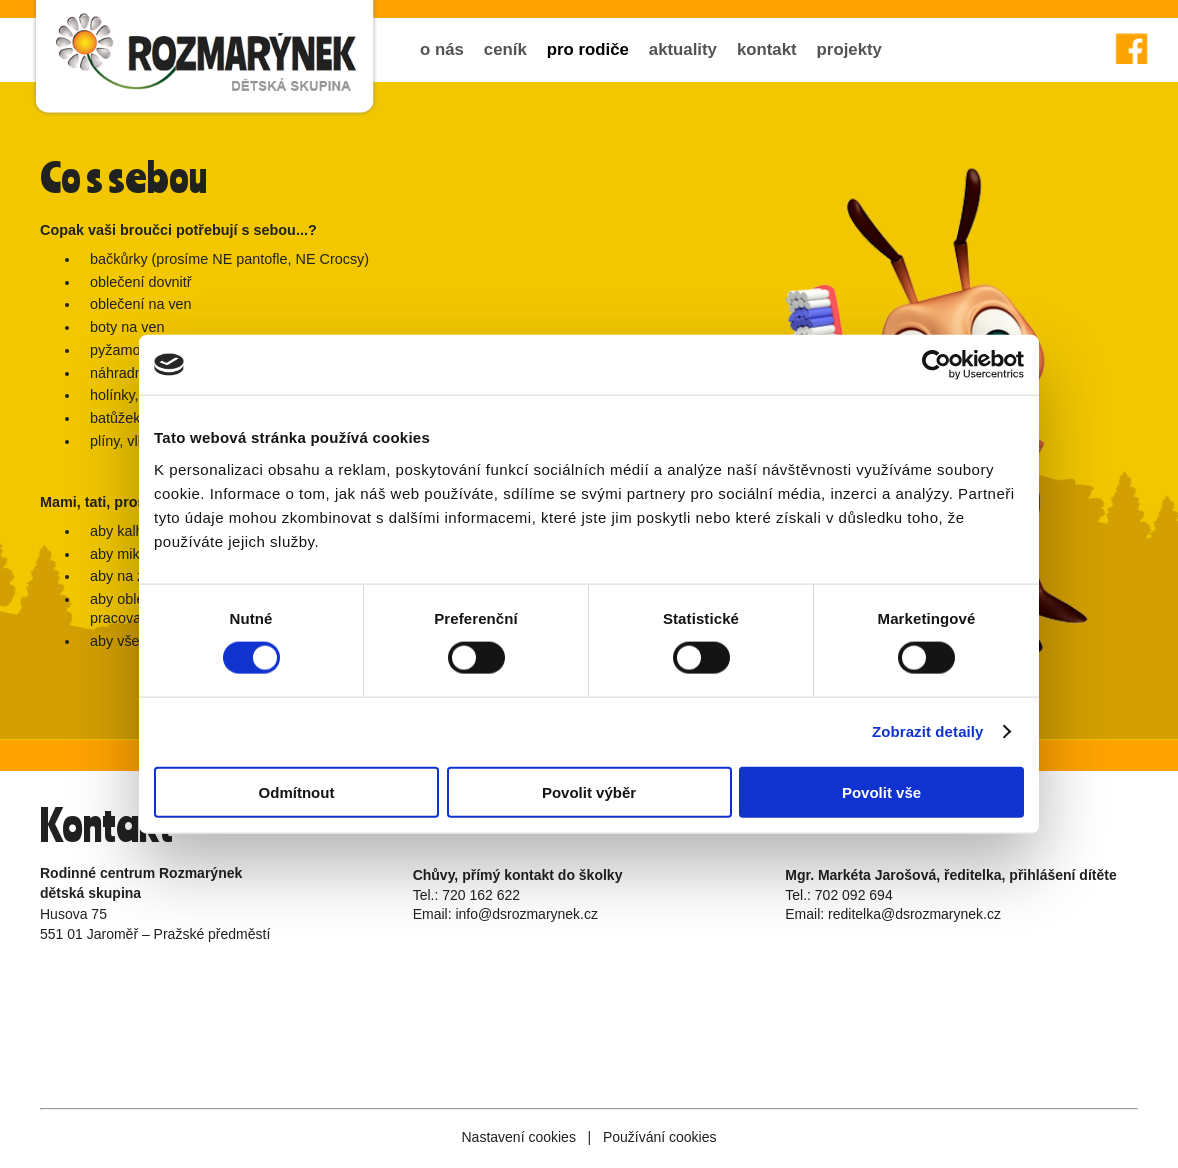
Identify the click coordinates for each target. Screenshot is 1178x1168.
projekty (849, 49)
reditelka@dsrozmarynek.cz (914, 914)
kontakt (767, 49)
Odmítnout (297, 791)
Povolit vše (881, 791)
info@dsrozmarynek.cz (526, 914)
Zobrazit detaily (928, 731)
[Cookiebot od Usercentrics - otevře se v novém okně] (936, 365)
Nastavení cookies (518, 1137)
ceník (505, 49)
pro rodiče (588, 49)
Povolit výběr (589, 791)
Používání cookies (660, 1137)
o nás (442, 49)
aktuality (683, 49)
